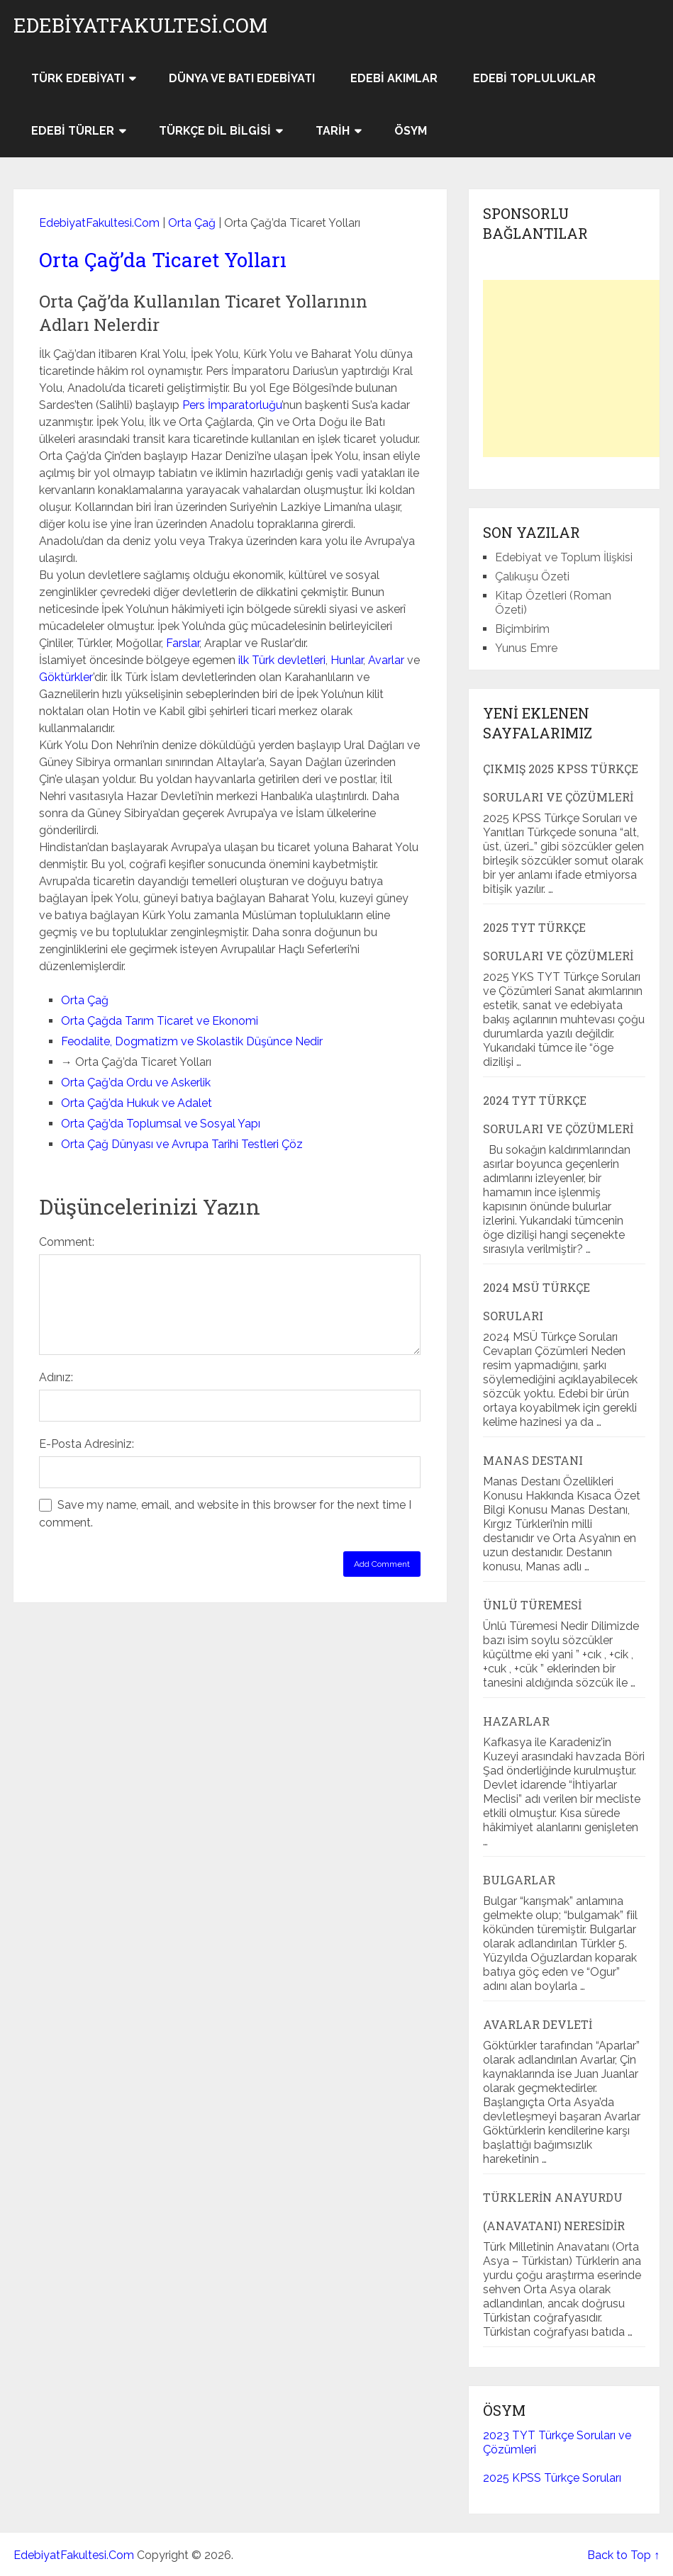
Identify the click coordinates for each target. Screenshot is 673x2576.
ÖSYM (410, 130)
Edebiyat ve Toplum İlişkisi (564, 557)
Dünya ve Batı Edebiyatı (242, 78)
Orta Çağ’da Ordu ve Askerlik (136, 1082)
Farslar (182, 643)
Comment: (66, 1242)
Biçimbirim (522, 629)
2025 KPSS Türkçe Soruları (552, 2478)
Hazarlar (516, 1721)
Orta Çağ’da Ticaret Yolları (163, 260)
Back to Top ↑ (623, 2555)
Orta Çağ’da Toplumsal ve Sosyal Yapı (160, 1123)
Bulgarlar (519, 1879)
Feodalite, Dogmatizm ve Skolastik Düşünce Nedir (192, 1041)
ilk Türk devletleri (282, 660)
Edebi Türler (72, 130)
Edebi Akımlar (394, 78)
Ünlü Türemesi (532, 1604)
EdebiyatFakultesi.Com (140, 25)
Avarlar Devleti (537, 2024)
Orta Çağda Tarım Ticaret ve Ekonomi (159, 1021)
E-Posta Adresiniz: (86, 1444)
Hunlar (346, 660)
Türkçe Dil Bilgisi (215, 130)
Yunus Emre (526, 648)
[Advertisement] (577, 368)
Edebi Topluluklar (534, 78)
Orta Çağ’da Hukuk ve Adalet (136, 1103)
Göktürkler (66, 677)
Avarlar (386, 660)
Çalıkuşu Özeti (532, 576)
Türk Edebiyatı (77, 78)
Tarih (333, 130)
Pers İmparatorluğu (232, 405)
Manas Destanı (533, 1460)
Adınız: (56, 1377)
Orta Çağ (192, 223)
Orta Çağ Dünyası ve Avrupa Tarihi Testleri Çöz (182, 1144)
